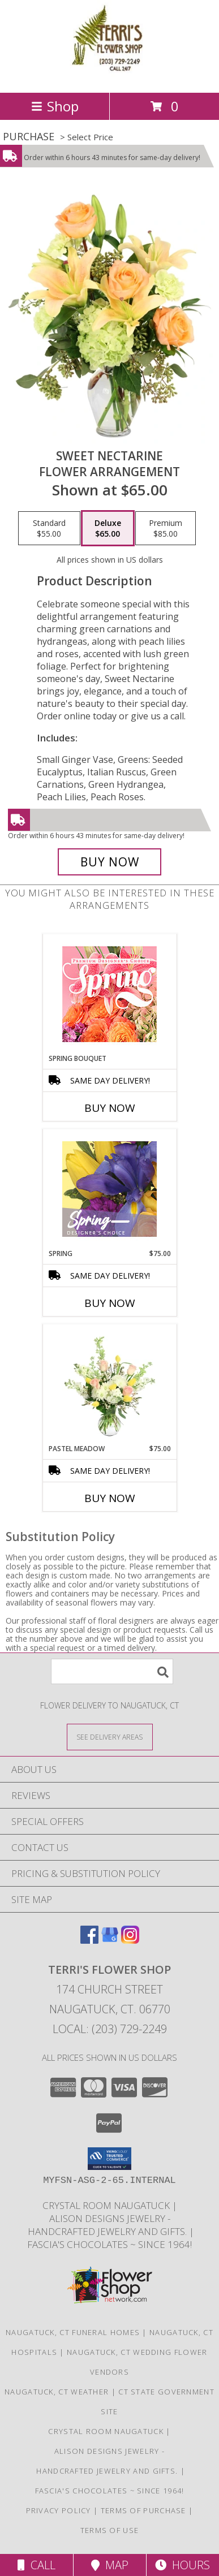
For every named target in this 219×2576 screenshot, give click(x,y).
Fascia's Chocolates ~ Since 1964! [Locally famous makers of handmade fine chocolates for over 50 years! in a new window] (109, 2244)
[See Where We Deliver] (110, 1736)
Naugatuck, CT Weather (57, 2392)
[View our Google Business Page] (110, 1940)
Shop (55, 106)
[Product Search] (112, 1671)
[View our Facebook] (89, 1940)
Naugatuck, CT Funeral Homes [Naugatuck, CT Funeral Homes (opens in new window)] (73, 2332)
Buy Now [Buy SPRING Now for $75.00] (109, 1303)
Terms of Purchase (143, 2510)
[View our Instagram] (130, 1940)
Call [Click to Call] (36, 2565)
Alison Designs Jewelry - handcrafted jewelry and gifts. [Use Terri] (107, 2225)
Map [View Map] (109, 2565)
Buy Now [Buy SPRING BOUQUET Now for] (109, 1108)
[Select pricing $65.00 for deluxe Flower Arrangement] (108, 528)
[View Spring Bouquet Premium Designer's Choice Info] (109, 994)
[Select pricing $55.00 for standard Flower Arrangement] (49, 528)
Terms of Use (109, 2530)
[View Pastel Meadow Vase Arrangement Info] (109, 1384)
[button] (109, 2158)
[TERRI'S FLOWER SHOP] (110, 76)
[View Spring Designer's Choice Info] (109, 1189)
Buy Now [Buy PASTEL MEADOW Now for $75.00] (109, 1498)
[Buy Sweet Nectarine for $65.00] (110, 861)
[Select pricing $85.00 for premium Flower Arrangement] (165, 528)
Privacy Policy (58, 2510)
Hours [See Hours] (182, 2565)
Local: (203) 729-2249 (110, 2028)
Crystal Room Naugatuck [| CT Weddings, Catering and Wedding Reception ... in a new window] (107, 2205)
